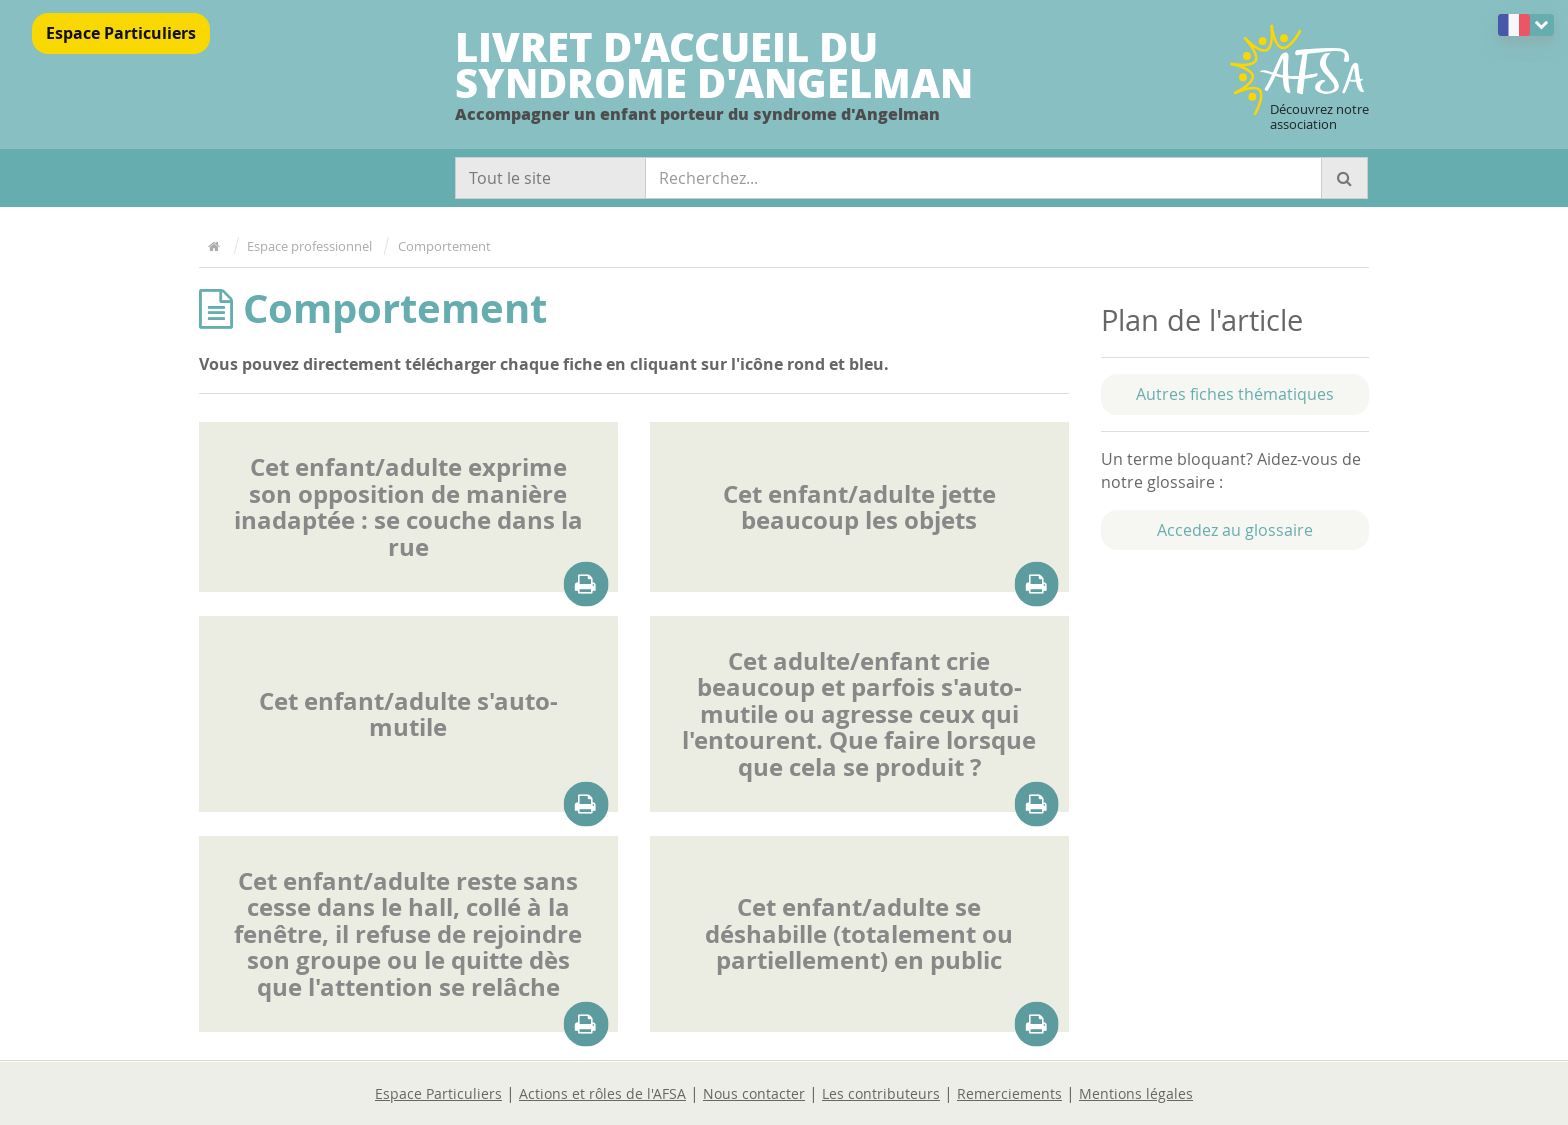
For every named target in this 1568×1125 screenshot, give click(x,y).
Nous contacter (754, 1093)
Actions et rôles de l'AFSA (602, 1093)
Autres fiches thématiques (1235, 394)
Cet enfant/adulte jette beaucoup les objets (859, 507)
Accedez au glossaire (1235, 530)
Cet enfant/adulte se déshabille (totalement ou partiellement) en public (859, 934)
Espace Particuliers (121, 33)
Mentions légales (1136, 1093)
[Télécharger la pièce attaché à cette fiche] (585, 584)
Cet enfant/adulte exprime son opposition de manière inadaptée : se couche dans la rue (408, 507)
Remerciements (1009, 1093)
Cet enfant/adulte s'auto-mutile (408, 714)
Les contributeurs (881, 1093)
